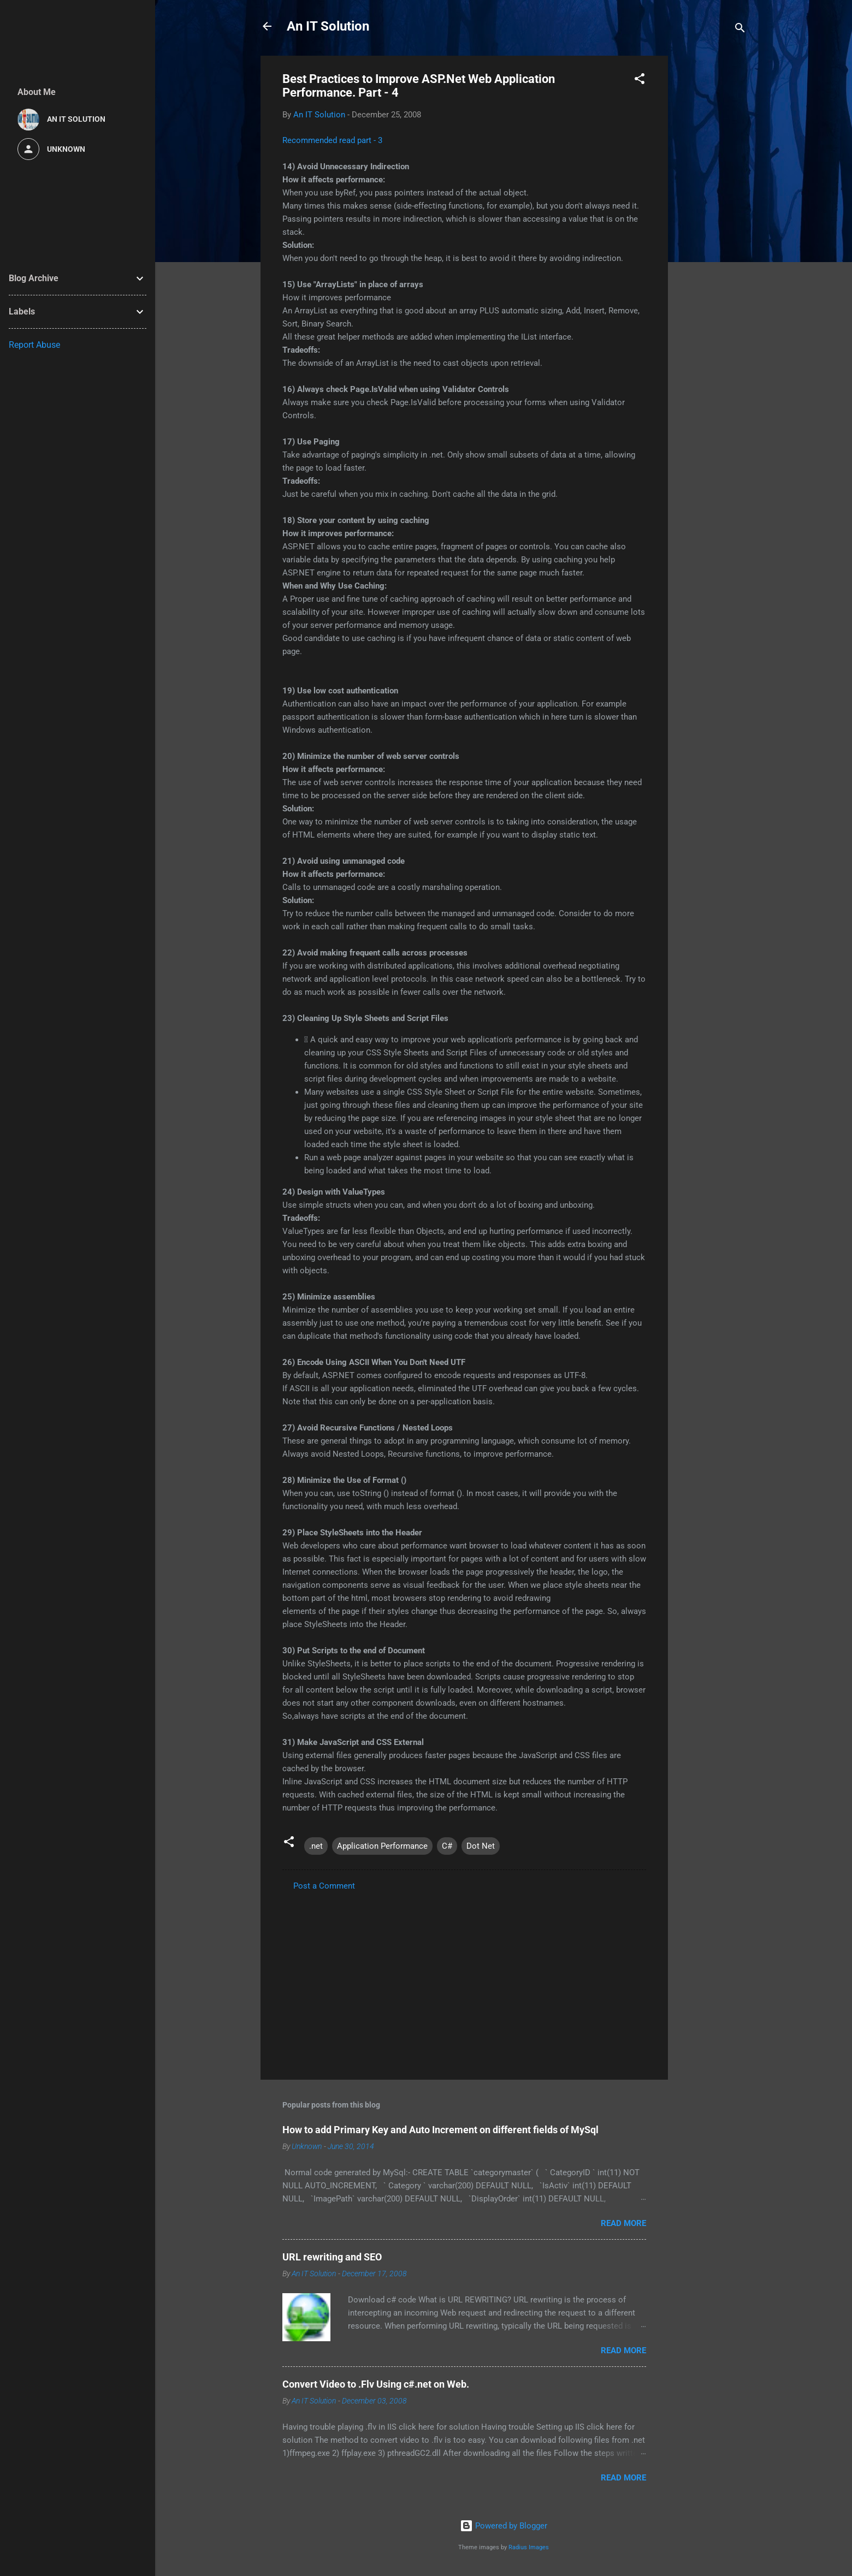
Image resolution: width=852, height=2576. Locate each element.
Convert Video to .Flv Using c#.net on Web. (375, 2384)
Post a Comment (324, 1886)
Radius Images (528, 2547)
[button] (639, 80)
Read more (623, 2223)
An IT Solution (328, 26)
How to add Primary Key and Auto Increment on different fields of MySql (440, 2129)
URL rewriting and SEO (332, 2257)
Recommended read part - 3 (332, 140)
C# (447, 1846)
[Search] (740, 29)
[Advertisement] (712, 219)
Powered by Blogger (503, 2526)
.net (316, 1846)
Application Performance (382, 1846)
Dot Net (480, 1846)
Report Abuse (34, 345)
